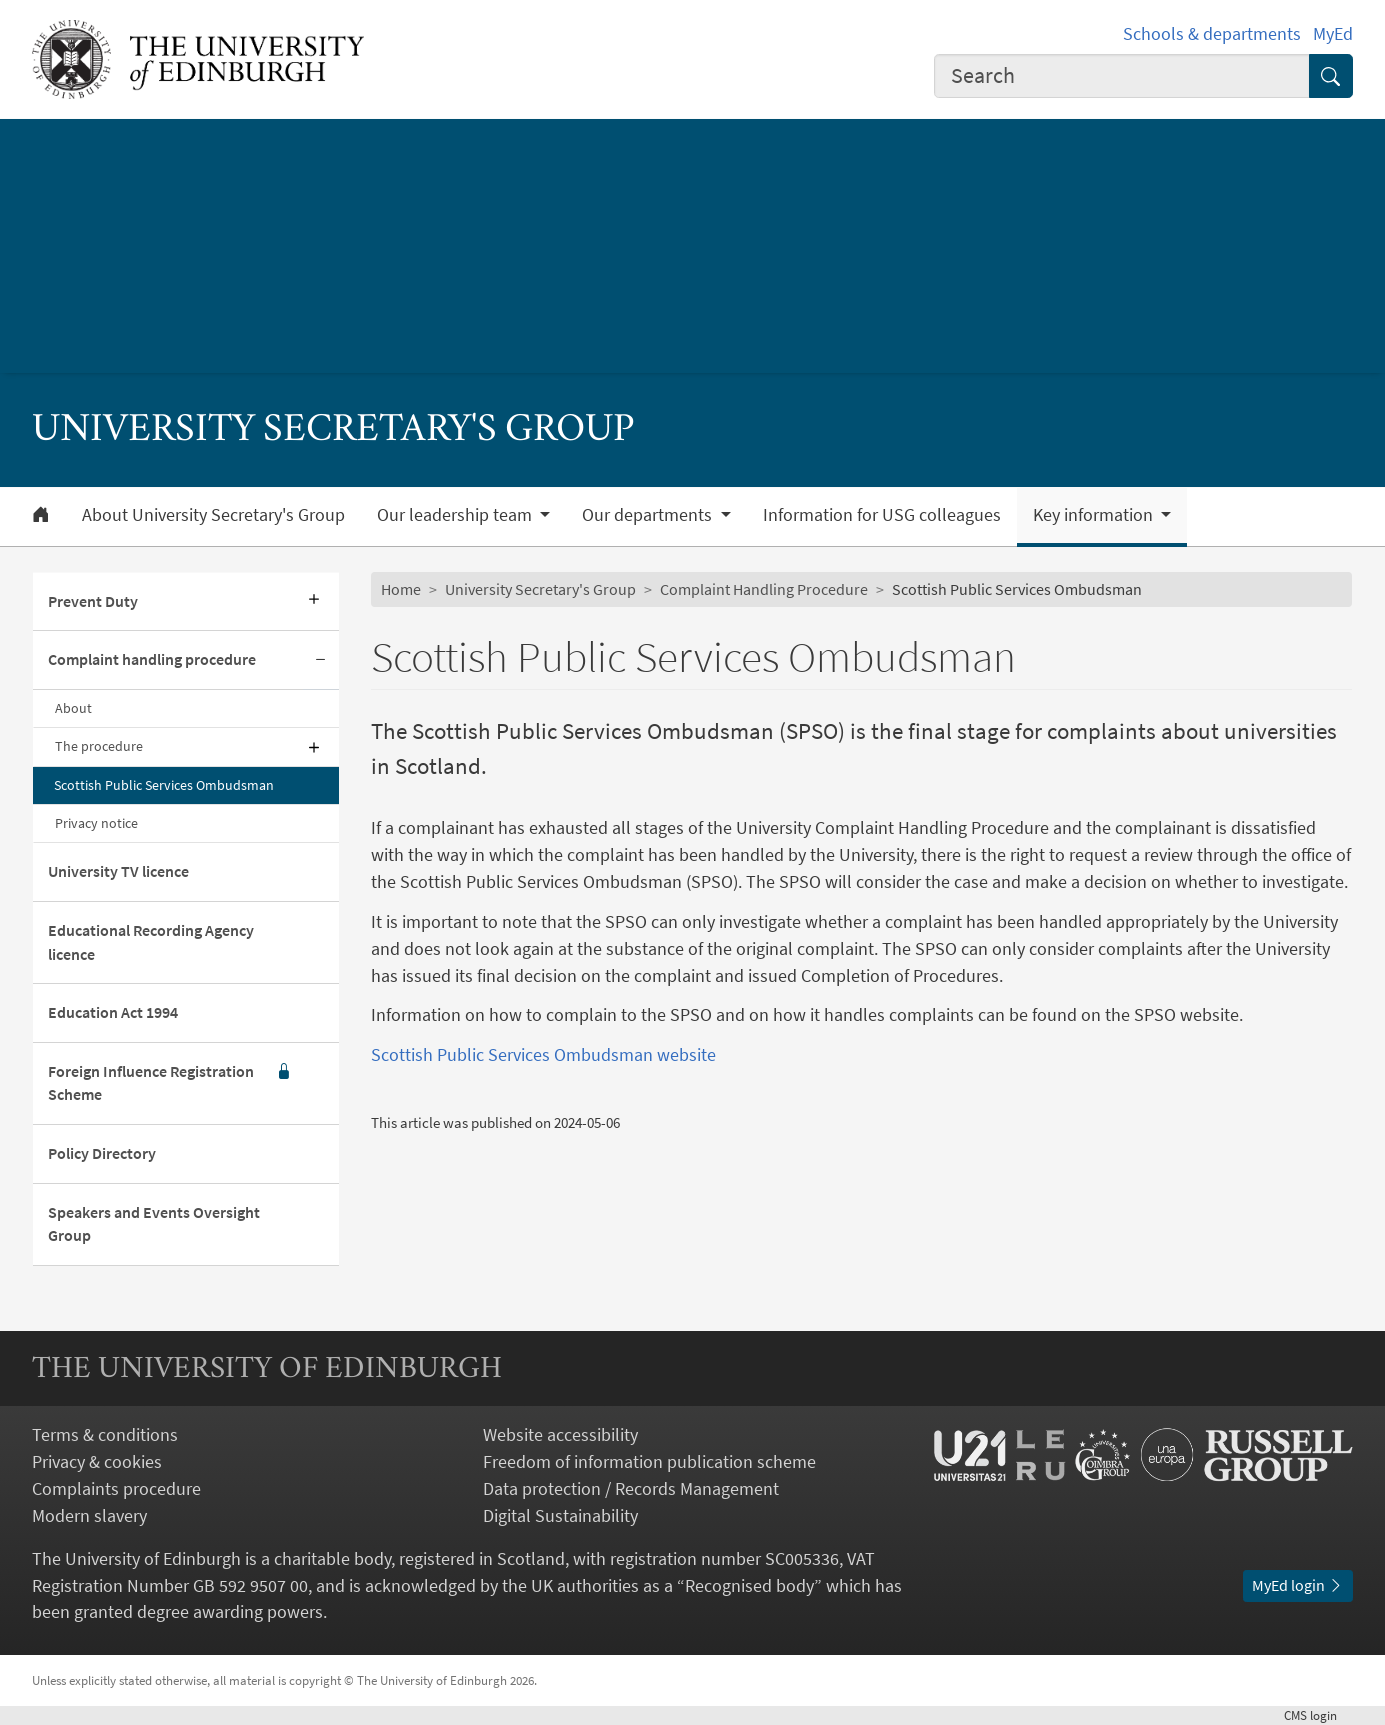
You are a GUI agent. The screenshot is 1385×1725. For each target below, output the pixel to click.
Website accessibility (560, 1434)
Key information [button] (1095, 515)
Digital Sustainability (560, 1515)
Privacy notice (96, 823)
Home (401, 589)
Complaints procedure (116, 1488)
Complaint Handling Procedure (764, 589)
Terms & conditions (105, 1434)
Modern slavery (89, 1515)
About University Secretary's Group (213, 515)
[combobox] (1122, 76)
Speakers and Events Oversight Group (154, 1224)
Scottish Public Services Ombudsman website (543, 1054)
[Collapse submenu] (321, 660)
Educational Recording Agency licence (151, 942)
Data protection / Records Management (631, 1488)
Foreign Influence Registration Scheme (170, 1083)
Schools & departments (1212, 33)
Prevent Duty (93, 601)
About (73, 708)
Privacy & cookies (97, 1461)
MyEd (1333, 33)
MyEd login (1298, 1585)
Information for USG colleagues (882, 515)
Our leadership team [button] (456, 515)
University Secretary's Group (540, 589)
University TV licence (118, 871)
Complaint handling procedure (152, 659)
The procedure (99, 746)
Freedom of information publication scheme (649, 1461)
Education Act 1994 (113, 1012)
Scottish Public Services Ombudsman (164, 785)
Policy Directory (102, 1153)
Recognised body (749, 1585)
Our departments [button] (649, 515)
